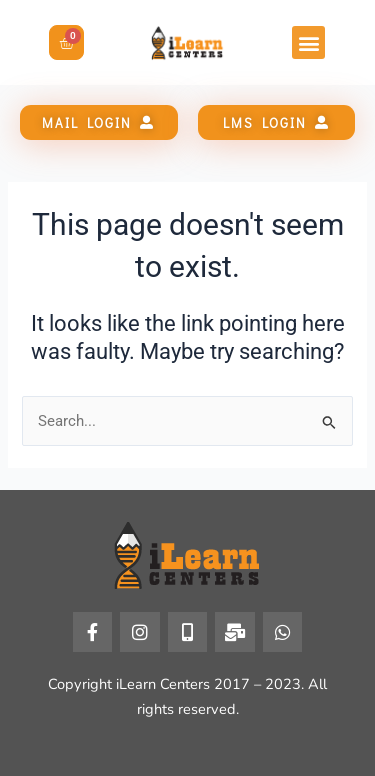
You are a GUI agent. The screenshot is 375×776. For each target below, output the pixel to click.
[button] (308, 42)
